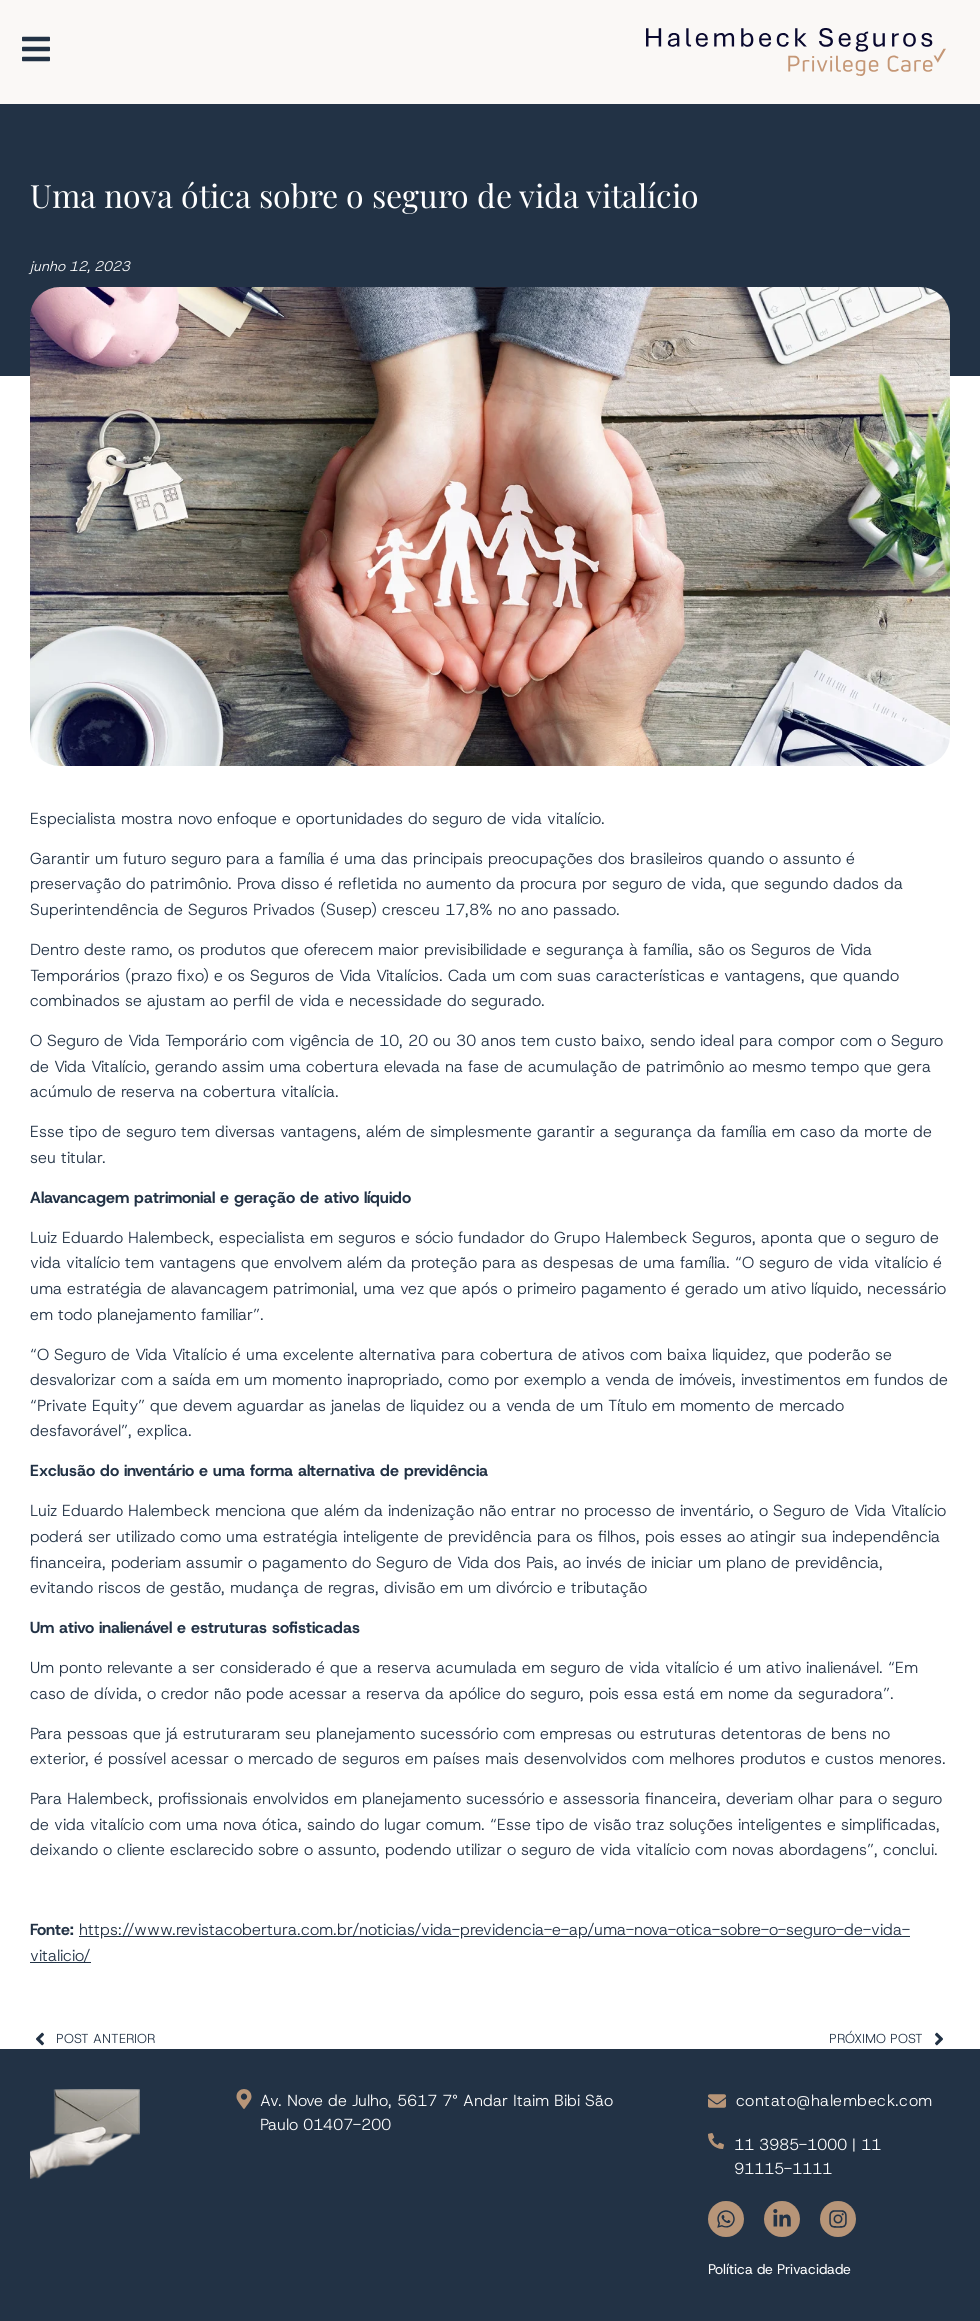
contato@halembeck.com (834, 2100)
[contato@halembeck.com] (717, 2101)
